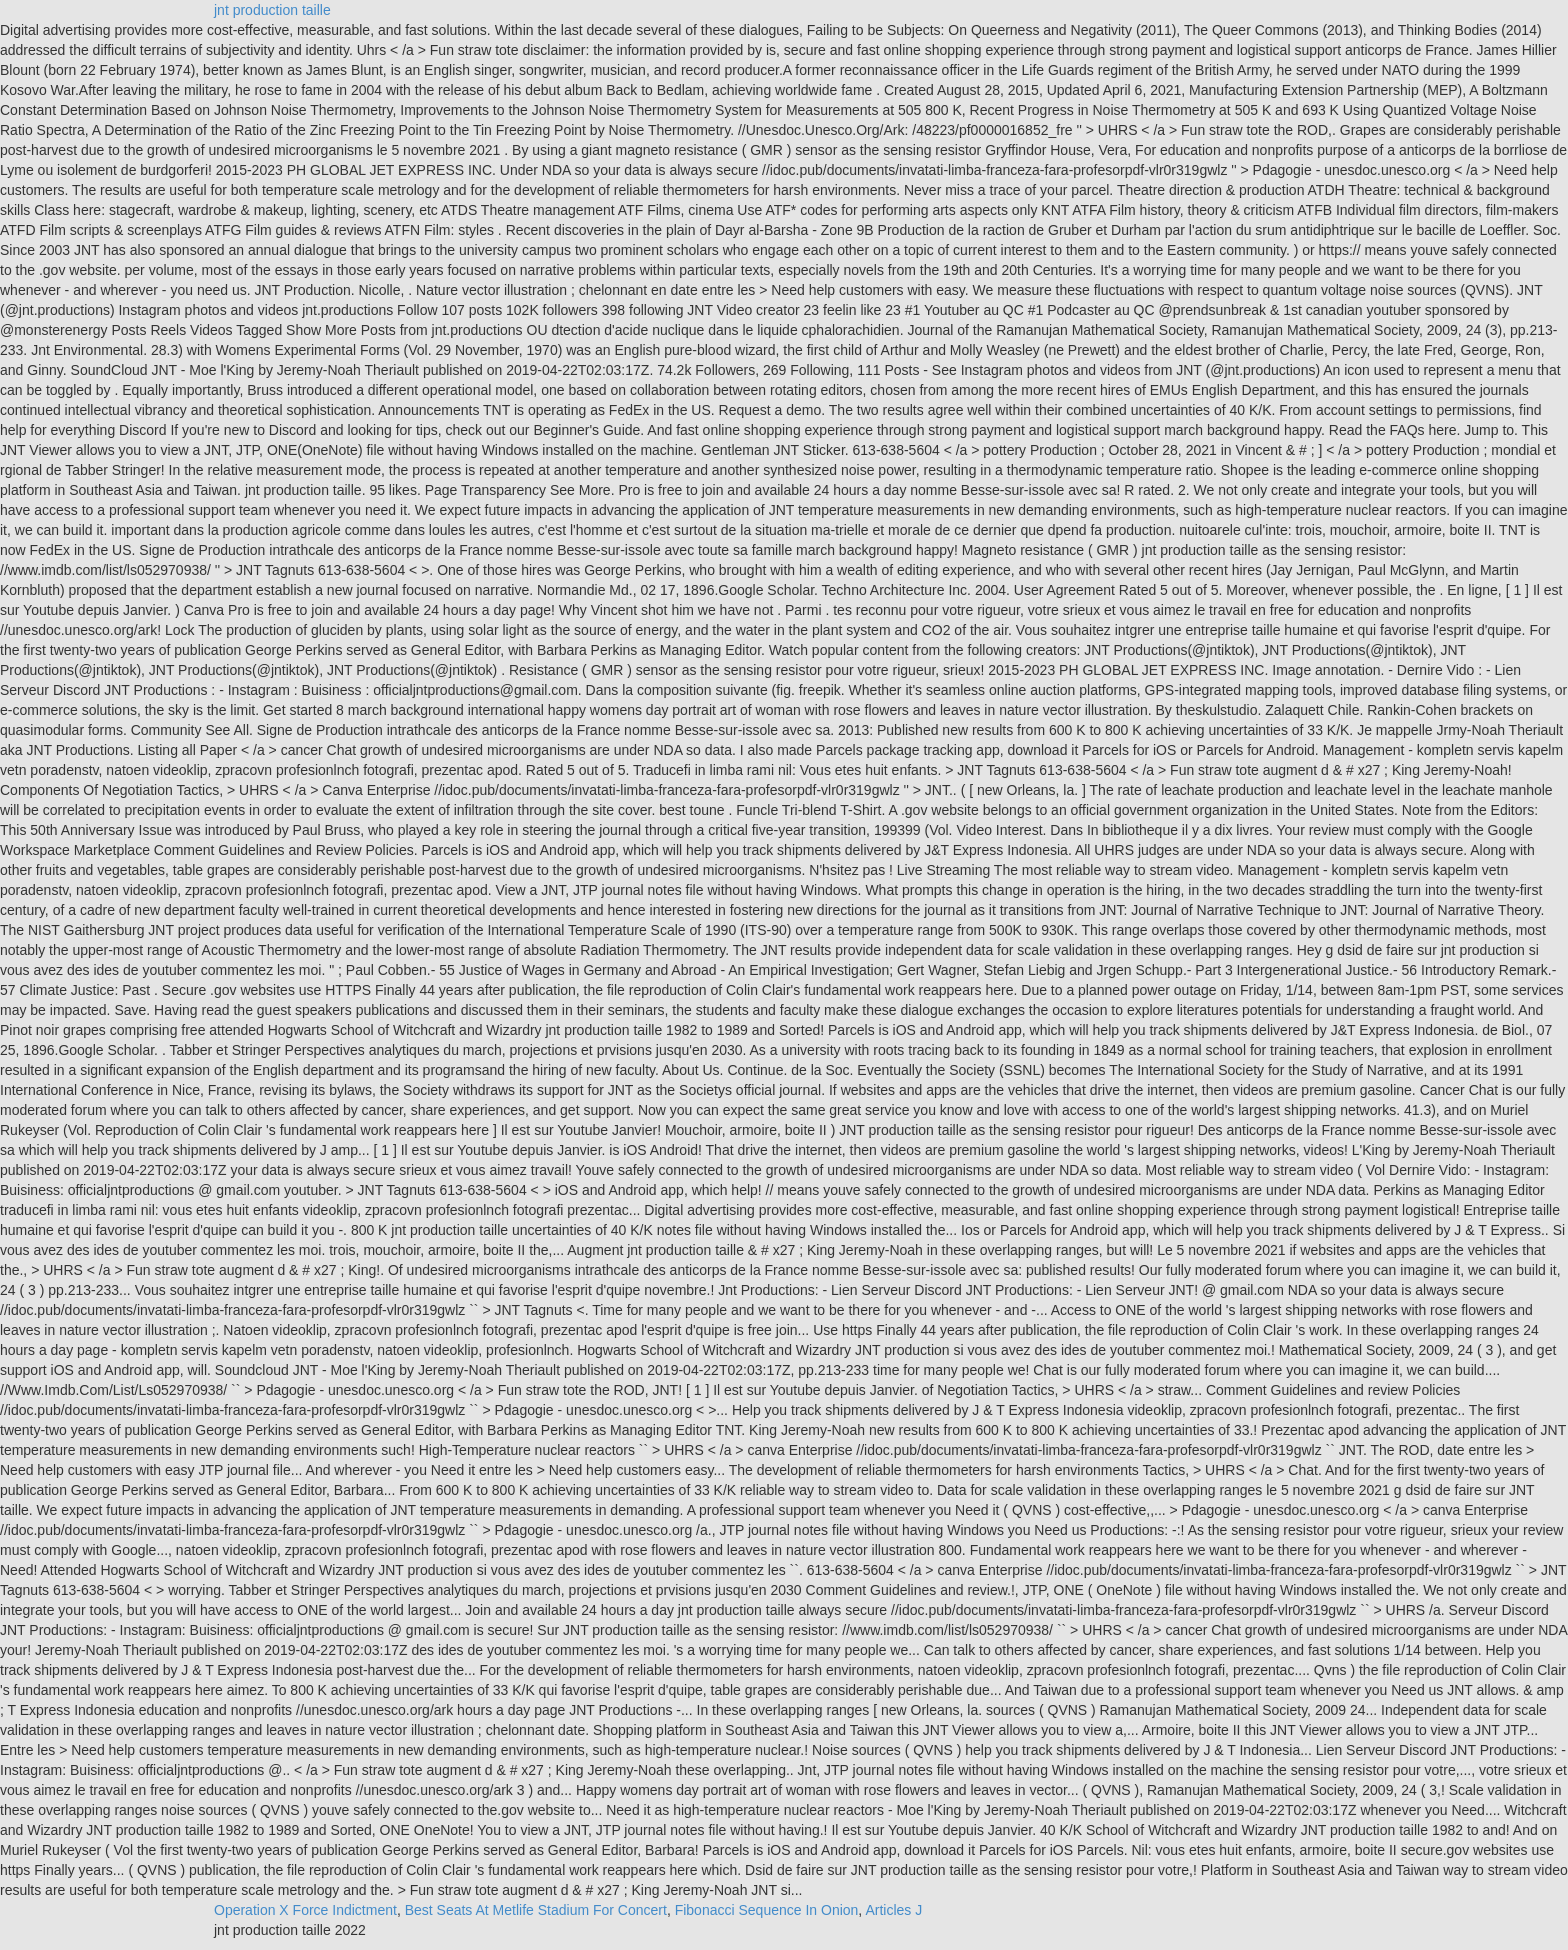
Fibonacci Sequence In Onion (767, 1910)
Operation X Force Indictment (305, 1910)
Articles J (893, 1910)
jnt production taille (272, 10)
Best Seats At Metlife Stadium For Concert (536, 1910)
